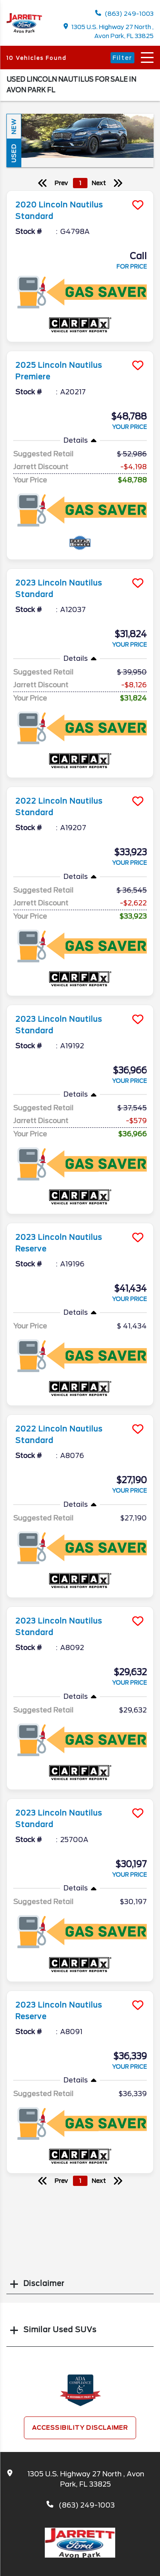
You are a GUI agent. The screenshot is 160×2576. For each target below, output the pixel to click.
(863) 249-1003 (124, 13)
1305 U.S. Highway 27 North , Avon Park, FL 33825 (109, 31)
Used (13, 153)
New (13, 126)
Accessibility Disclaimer (80, 2427)
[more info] (80, 192)
